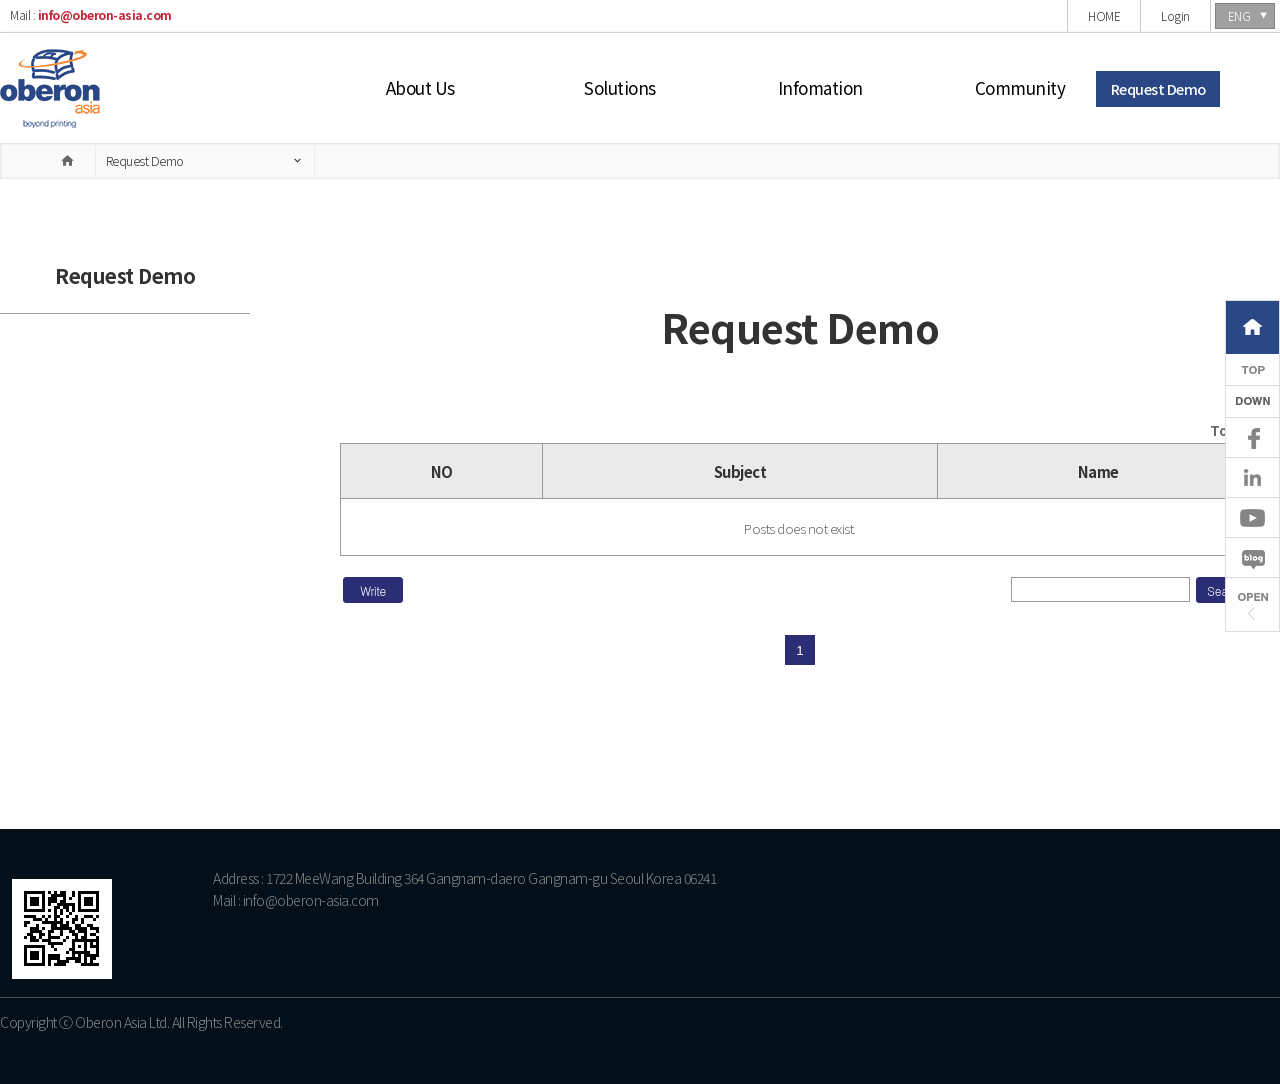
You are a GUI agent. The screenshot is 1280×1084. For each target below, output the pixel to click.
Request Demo (1158, 88)
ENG (1239, 15)
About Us (420, 87)
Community (1020, 87)
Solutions (620, 87)
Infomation (820, 87)
